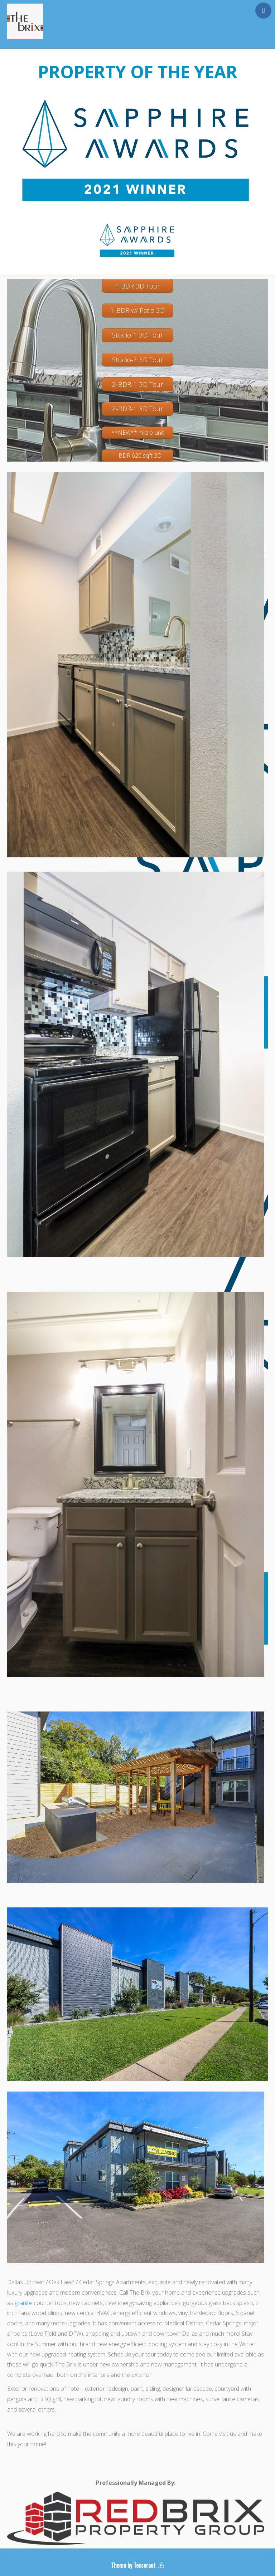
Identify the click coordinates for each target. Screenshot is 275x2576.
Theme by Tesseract (133, 2565)
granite (23, 2303)
